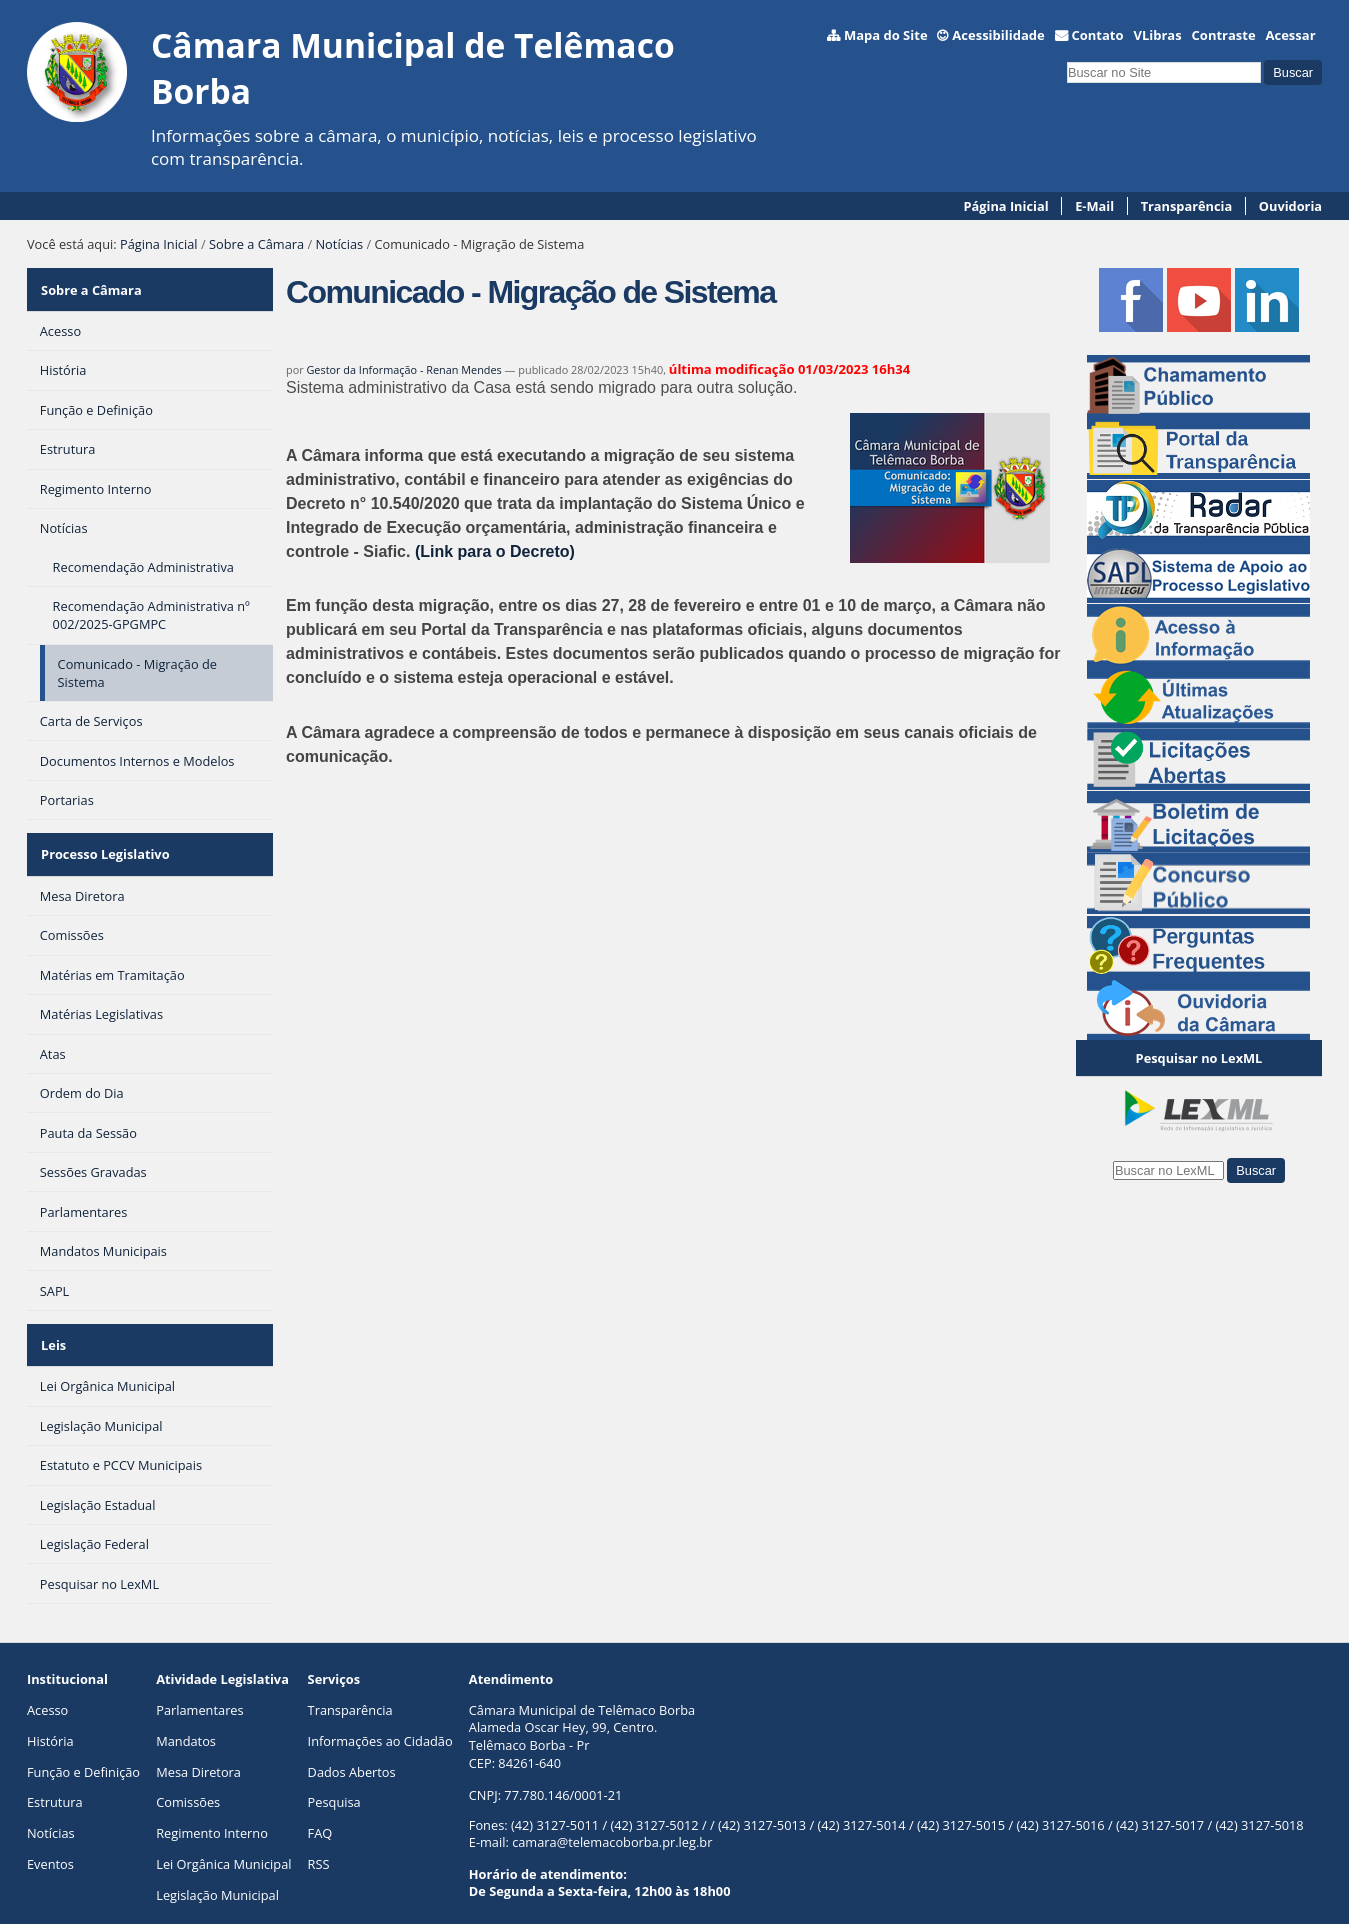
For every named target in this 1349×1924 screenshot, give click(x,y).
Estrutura (55, 1783)
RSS (319, 1844)
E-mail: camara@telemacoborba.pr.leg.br (591, 1823)
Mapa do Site (886, 35)
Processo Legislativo (104, 845)
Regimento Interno (212, 1814)
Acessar (1291, 35)
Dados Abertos (352, 1752)
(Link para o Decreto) (495, 551)
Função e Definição (83, 1752)
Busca (1066, 59)
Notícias (339, 244)
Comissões (188, 1783)
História (50, 1721)
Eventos (50, 1844)
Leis (52, 1328)
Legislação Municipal (217, 1875)
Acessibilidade (998, 35)
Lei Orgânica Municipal (223, 1844)
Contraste (1224, 35)
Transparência (1187, 206)
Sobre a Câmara (256, 244)
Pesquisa (334, 1783)
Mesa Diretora (198, 1752)
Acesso (47, 1690)
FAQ (320, 1814)
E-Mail (1094, 206)
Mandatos (186, 1721)
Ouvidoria (1290, 206)
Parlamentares (199, 1690)
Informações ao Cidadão (380, 1721)
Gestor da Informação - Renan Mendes (403, 369)
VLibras (1157, 35)
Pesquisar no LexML (1199, 1058)
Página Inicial (1006, 206)
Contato (1097, 35)
